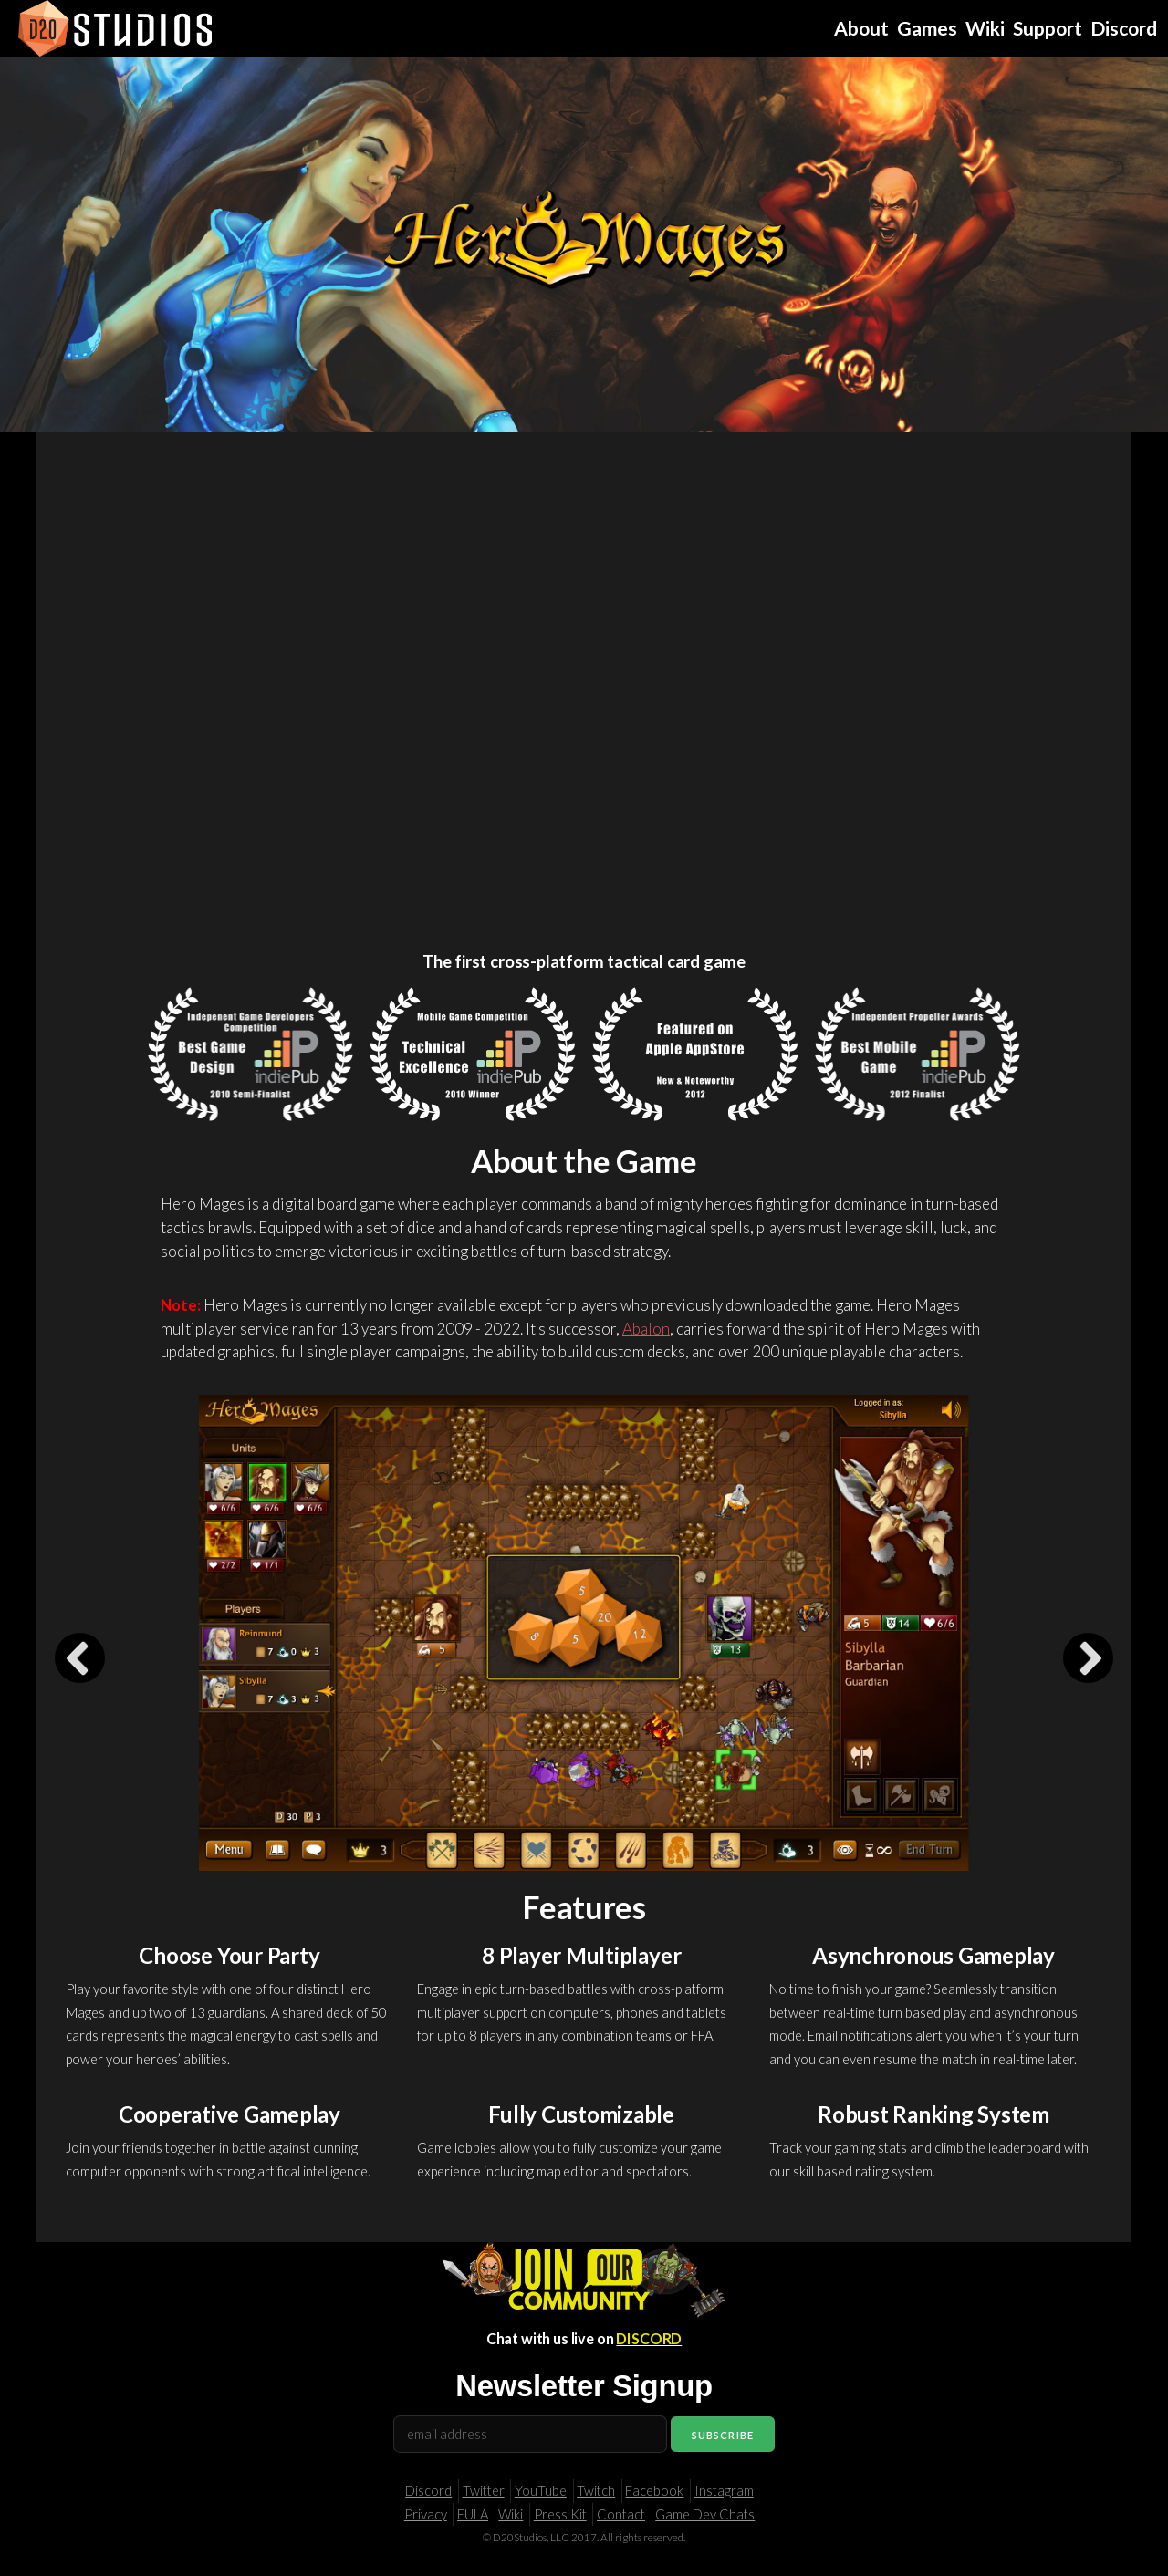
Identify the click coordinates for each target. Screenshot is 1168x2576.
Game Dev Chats (705, 2514)
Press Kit (560, 2514)
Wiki (510, 2514)
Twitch (596, 2490)
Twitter (484, 2490)
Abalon (646, 1328)
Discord (428, 2490)
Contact (621, 2514)
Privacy (425, 2514)
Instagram (724, 2490)
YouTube (541, 2490)
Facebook (654, 2490)
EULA (472, 2514)
